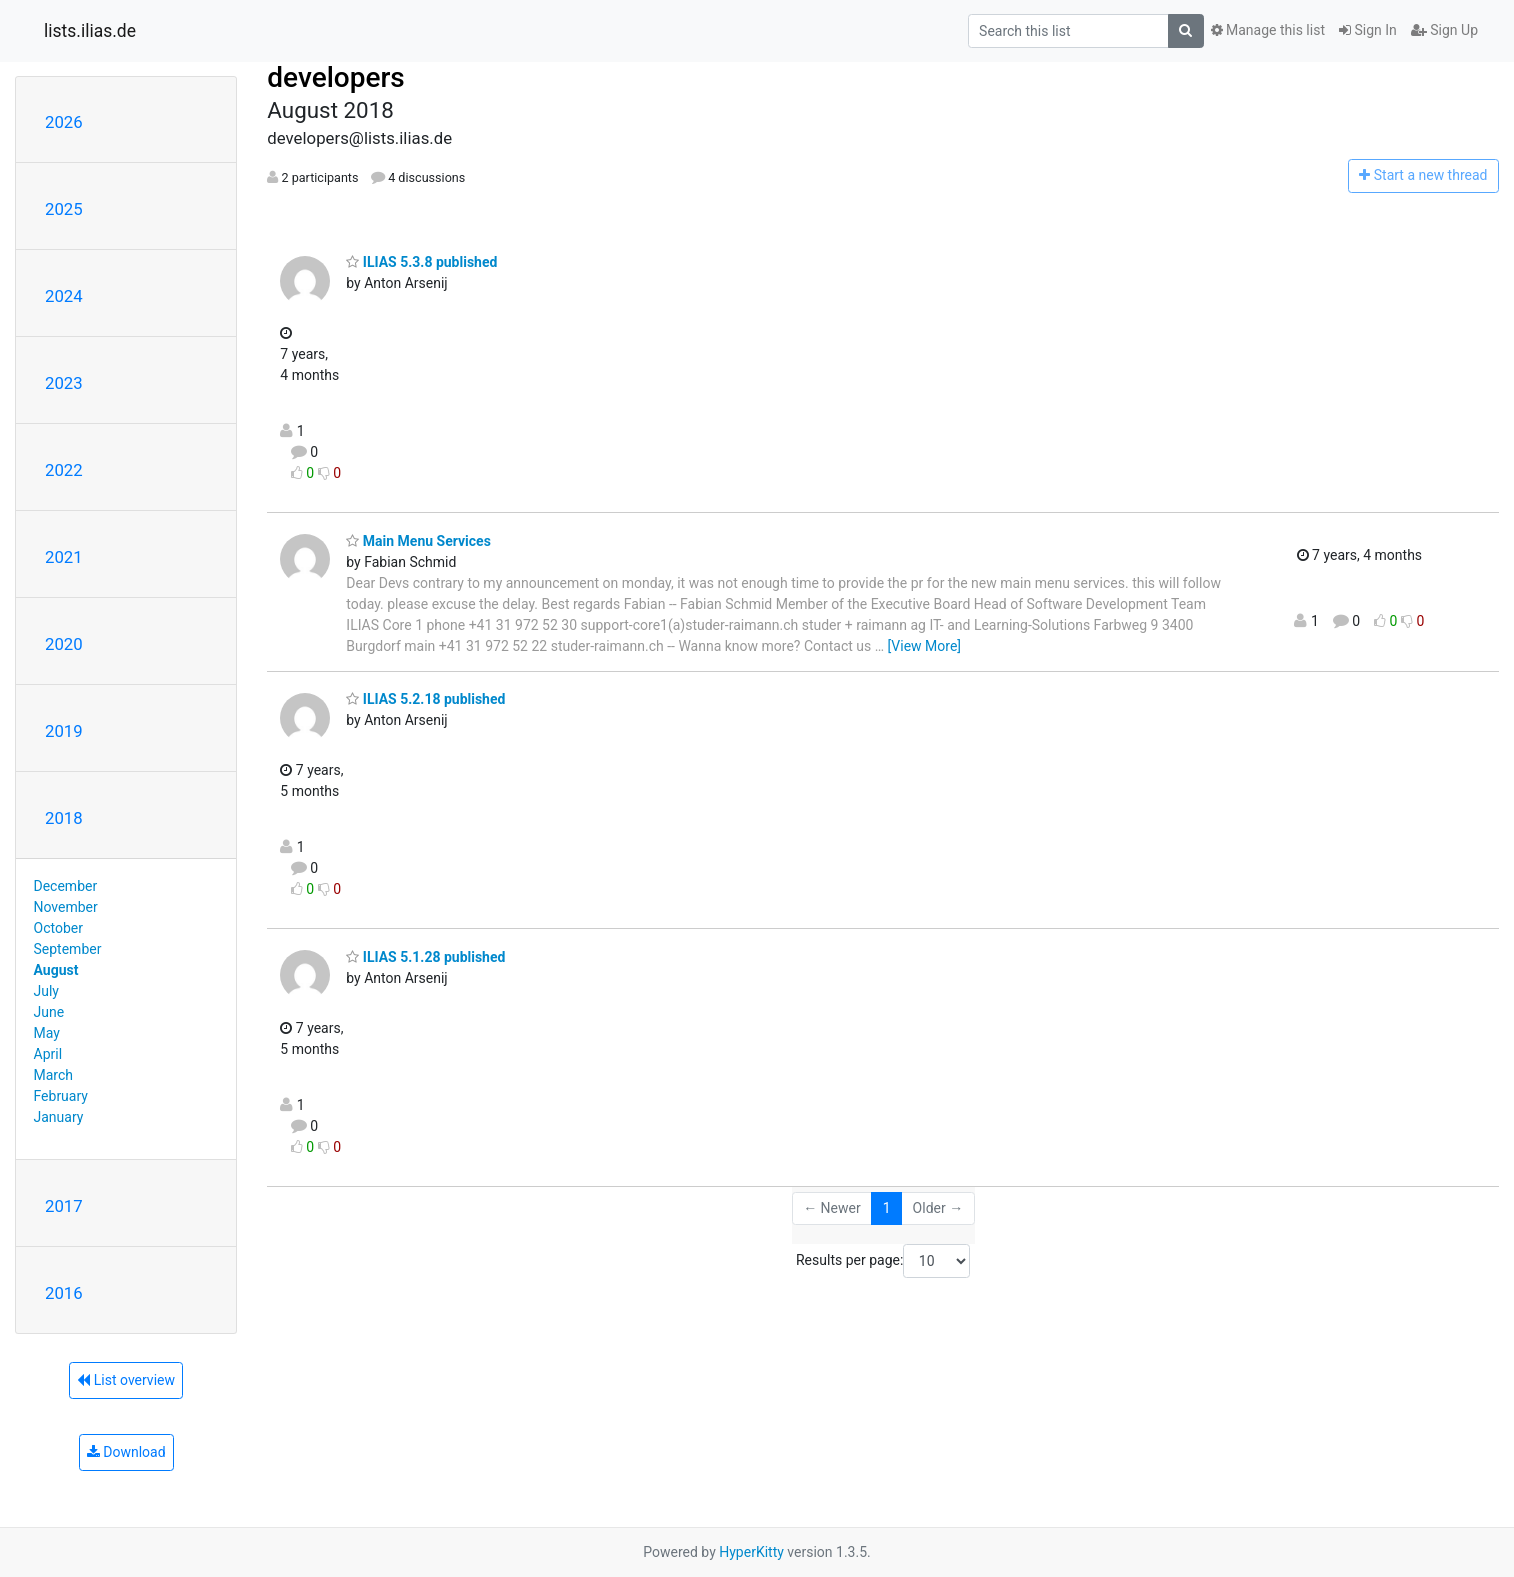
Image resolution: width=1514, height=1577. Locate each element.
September (68, 949)
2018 (64, 818)
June (49, 1012)
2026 (64, 122)
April (48, 1054)
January (59, 1117)
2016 (64, 1293)
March (54, 1075)
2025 (64, 209)
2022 (64, 470)
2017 (64, 1206)
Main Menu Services (418, 541)
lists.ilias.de (90, 31)
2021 (64, 557)
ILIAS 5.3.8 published (421, 262)
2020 (64, 644)
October (58, 928)
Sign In (1368, 30)
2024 (64, 296)
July (46, 991)
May (47, 1033)
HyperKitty (751, 1552)
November (66, 907)
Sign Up (1444, 30)
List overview (126, 1380)
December (66, 886)
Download (126, 1452)
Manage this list (1268, 30)
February (61, 1096)
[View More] (924, 646)
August (56, 970)
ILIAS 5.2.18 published (425, 699)
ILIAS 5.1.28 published (425, 957)
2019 (64, 731)
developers (335, 77)
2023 (64, 383)
